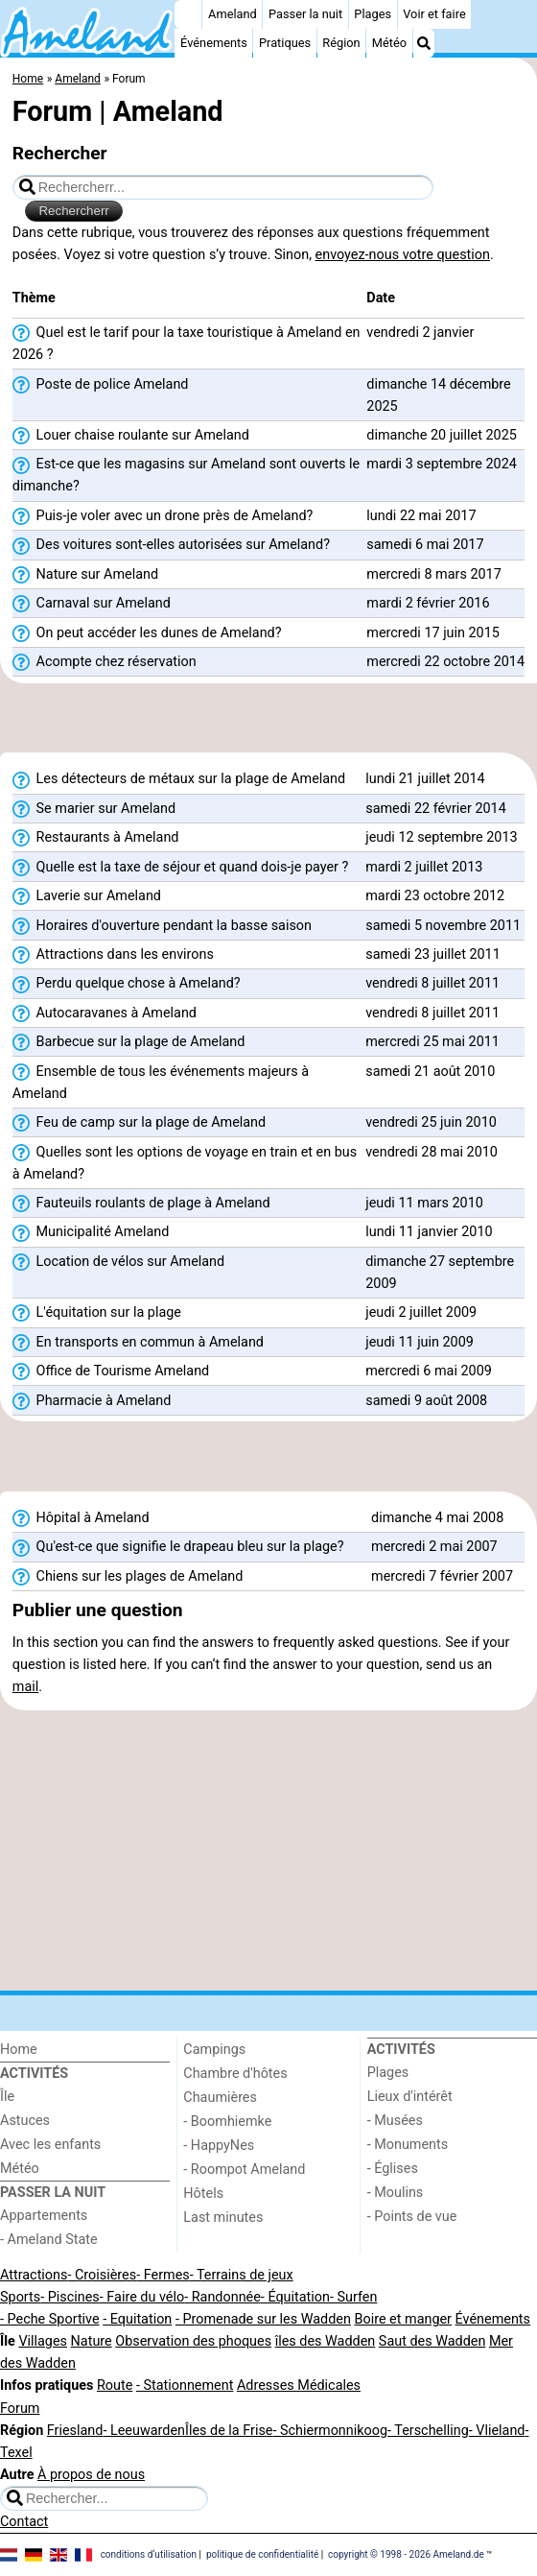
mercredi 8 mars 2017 (433, 574)
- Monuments (408, 2144)
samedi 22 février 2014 (435, 808)
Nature (91, 2341)
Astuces (25, 2120)
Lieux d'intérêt (410, 2096)
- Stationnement (184, 2385)
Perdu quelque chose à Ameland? (126, 983)
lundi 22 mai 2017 (421, 516)
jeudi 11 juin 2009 (419, 1342)
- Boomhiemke (227, 2121)
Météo (389, 43)
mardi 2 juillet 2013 (423, 867)
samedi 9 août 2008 (426, 1401)
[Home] (188, 14)
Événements (213, 43)
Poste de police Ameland (100, 385)
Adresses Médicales (299, 2385)
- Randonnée (222, 2297)
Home (18, 2049)
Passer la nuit (305, 14)
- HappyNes (218, 2145)
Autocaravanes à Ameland (104, 1013)
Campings (214, 2049)
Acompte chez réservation (104, 662)
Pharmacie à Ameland (92, 1401)
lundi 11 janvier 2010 (428, 1232)
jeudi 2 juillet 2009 (421, 1312)
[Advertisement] (268, 723)
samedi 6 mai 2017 (424, 545)
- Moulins (395, 2192)
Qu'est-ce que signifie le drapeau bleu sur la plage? (178, 1547)
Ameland (232, 14)
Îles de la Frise (228, 2430)
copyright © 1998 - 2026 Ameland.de (406, 2554)
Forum (19, 2408)
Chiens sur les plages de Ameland (128, 1577)
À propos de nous (91, 2475)
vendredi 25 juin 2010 (431, 1122)
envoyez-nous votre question (402, 255)
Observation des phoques (193, 2341)
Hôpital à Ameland (81, 1518)
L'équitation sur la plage (96, 1313)
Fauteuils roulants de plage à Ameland (141, 1203)
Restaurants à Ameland (95, 838)
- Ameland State (49, 2239)
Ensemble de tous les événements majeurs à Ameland (160, 1082)
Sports (20, 2297)
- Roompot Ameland (244, 2169)
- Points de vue (412, 2216)
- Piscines (70, 2297)
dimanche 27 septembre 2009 (439, 1272)
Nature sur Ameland (85, 575)
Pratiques (285, 43)
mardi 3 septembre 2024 (441, 464)
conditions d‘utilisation (149, 2554)
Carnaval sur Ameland (91, 603)
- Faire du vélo (142, 2297)
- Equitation (137, 2319)
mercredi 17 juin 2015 (433, 633)
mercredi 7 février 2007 (442, 1576)
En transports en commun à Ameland (138, 1342)
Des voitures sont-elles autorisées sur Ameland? (171, 545)
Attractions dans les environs (113, 955)
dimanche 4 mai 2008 (437, 1518)
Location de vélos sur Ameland (118, 1262)
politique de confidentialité (262, 2554)
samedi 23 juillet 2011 (433, 954)
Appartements (43, 2215)
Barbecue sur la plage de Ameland (128, 1042)
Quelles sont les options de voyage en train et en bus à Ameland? (184, 1163)
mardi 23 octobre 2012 (434, 896)
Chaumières (220, 2097)
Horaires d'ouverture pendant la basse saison (162, 926)
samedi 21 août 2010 (430, 1071)
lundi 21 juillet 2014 (424, 779)
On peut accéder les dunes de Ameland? (147, 633)
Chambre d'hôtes (235, 2073)
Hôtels (203, 2193)
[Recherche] (423, 43)
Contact (24, 2522)
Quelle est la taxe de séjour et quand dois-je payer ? (180, 867)
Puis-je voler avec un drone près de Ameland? (163, 516)
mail (25, 1687)
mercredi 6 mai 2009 (428, 1371)
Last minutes (223, 2217)
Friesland (75, 2430)
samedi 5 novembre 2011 (443, 926)
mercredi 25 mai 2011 (432, 1042)
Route (114, 2385)
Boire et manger (403, 2319)
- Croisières (101, 2275)
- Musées (395, 2120)
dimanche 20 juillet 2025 (441, 435)
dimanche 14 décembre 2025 (438, 395)
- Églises (392, 2168)
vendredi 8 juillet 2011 (432, 983)
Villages (42, 2341)
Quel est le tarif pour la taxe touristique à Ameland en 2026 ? (186, 343)
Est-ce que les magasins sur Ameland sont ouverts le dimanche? (186, 475)
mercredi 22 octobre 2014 (445, 662)
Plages (372, 14)
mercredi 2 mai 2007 (434, 1546)
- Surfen (353, 2297)
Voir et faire (434, 14)
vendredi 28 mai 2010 (431, 1152)
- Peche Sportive (50, 2319)
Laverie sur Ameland (86, 896)
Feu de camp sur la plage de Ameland (139, 1123)
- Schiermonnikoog (329, 2430)
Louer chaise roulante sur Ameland (130, 435)
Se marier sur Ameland (93, 809)
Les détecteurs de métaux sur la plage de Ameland (178, 779)
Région (341, 43)
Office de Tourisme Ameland (110, 1371)
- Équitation (295, 2297)
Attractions (33, 2275)
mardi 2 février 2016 (427, 603)
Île (7, 2096)
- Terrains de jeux (241, 2275)
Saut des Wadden (432, 2341)
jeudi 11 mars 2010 (424, 1203)
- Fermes (163, 2275)
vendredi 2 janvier (420, 332)
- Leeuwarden (144, 2430)
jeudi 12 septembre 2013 (441, 837)
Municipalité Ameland (91, 1232)
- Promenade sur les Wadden (263, 2319)
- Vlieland (497, 2430)
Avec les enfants (50, 2144)
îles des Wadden (325, 2341)
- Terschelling (428, 2430)
